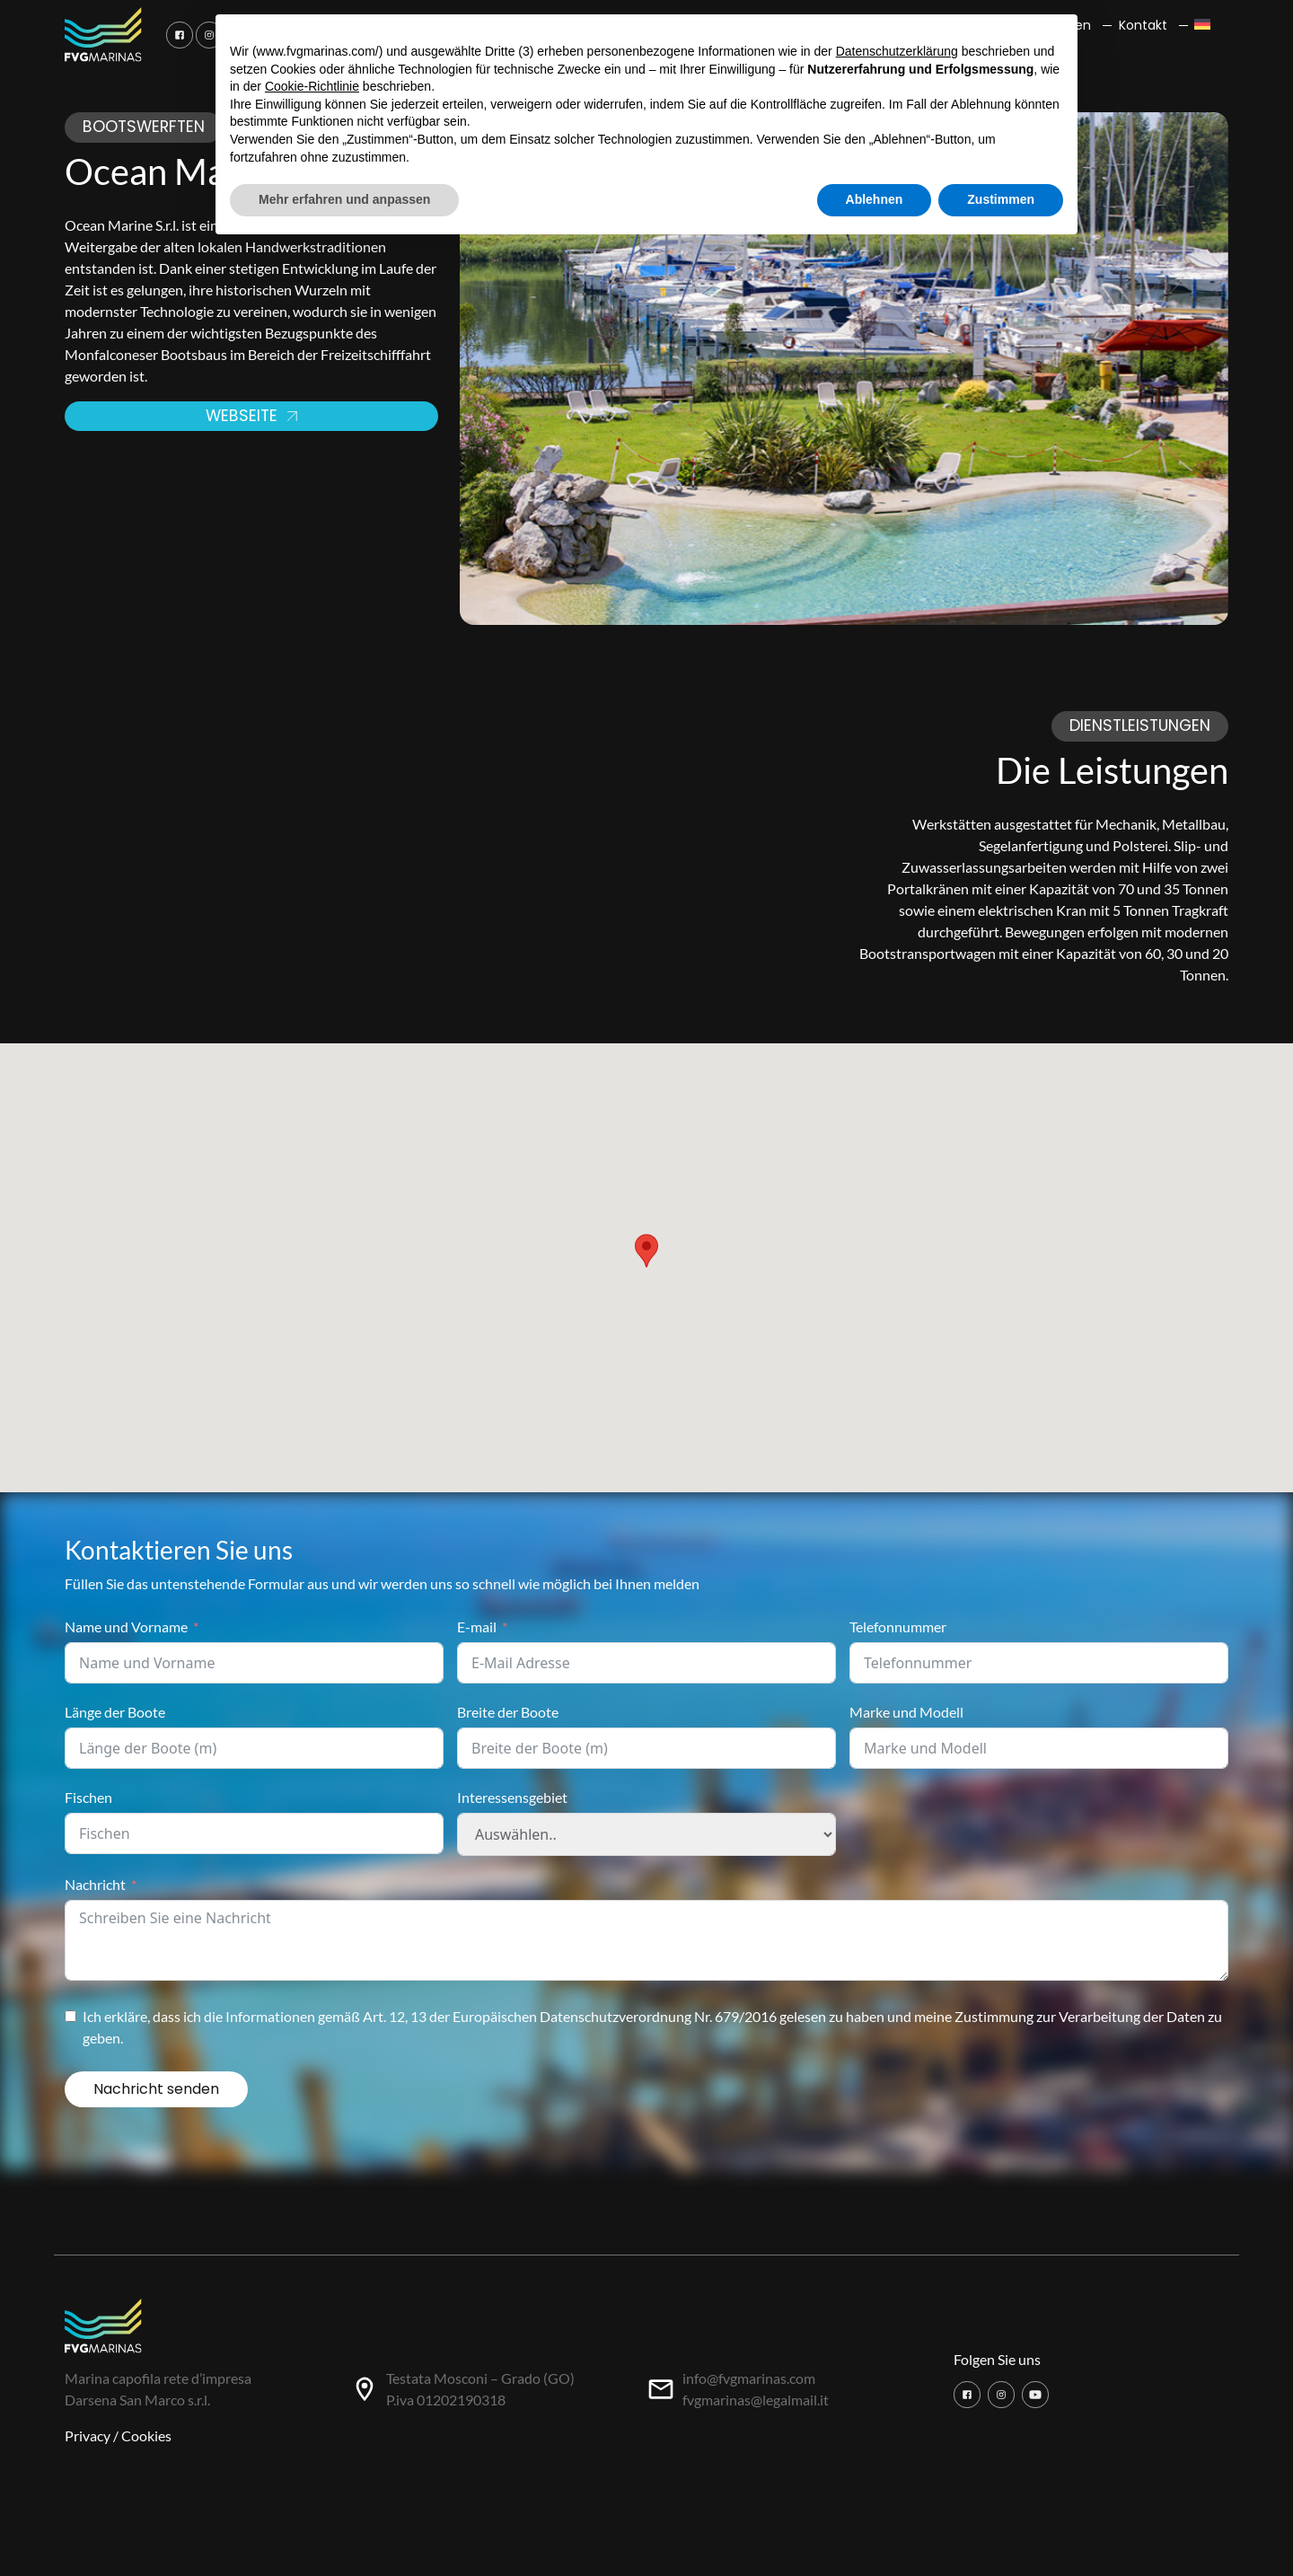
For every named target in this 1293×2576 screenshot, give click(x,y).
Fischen (88, 1797)
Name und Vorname (126, 1626)
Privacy (87, 2435)
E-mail (477, 1626)
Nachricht (95, 1884)
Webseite (251, 415)
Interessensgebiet (512, 1797)
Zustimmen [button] (1000, 199)
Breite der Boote (508, 1711)
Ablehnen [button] (874, 199)
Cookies (146, 2435)
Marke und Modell (906, 1711)
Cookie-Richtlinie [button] (312, 86)
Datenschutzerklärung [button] (897, 51)
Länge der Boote (115, 1711)
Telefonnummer (897, 1626)
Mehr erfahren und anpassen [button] (344, 199)
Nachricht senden (156, 2089)
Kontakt (1143, 25)
